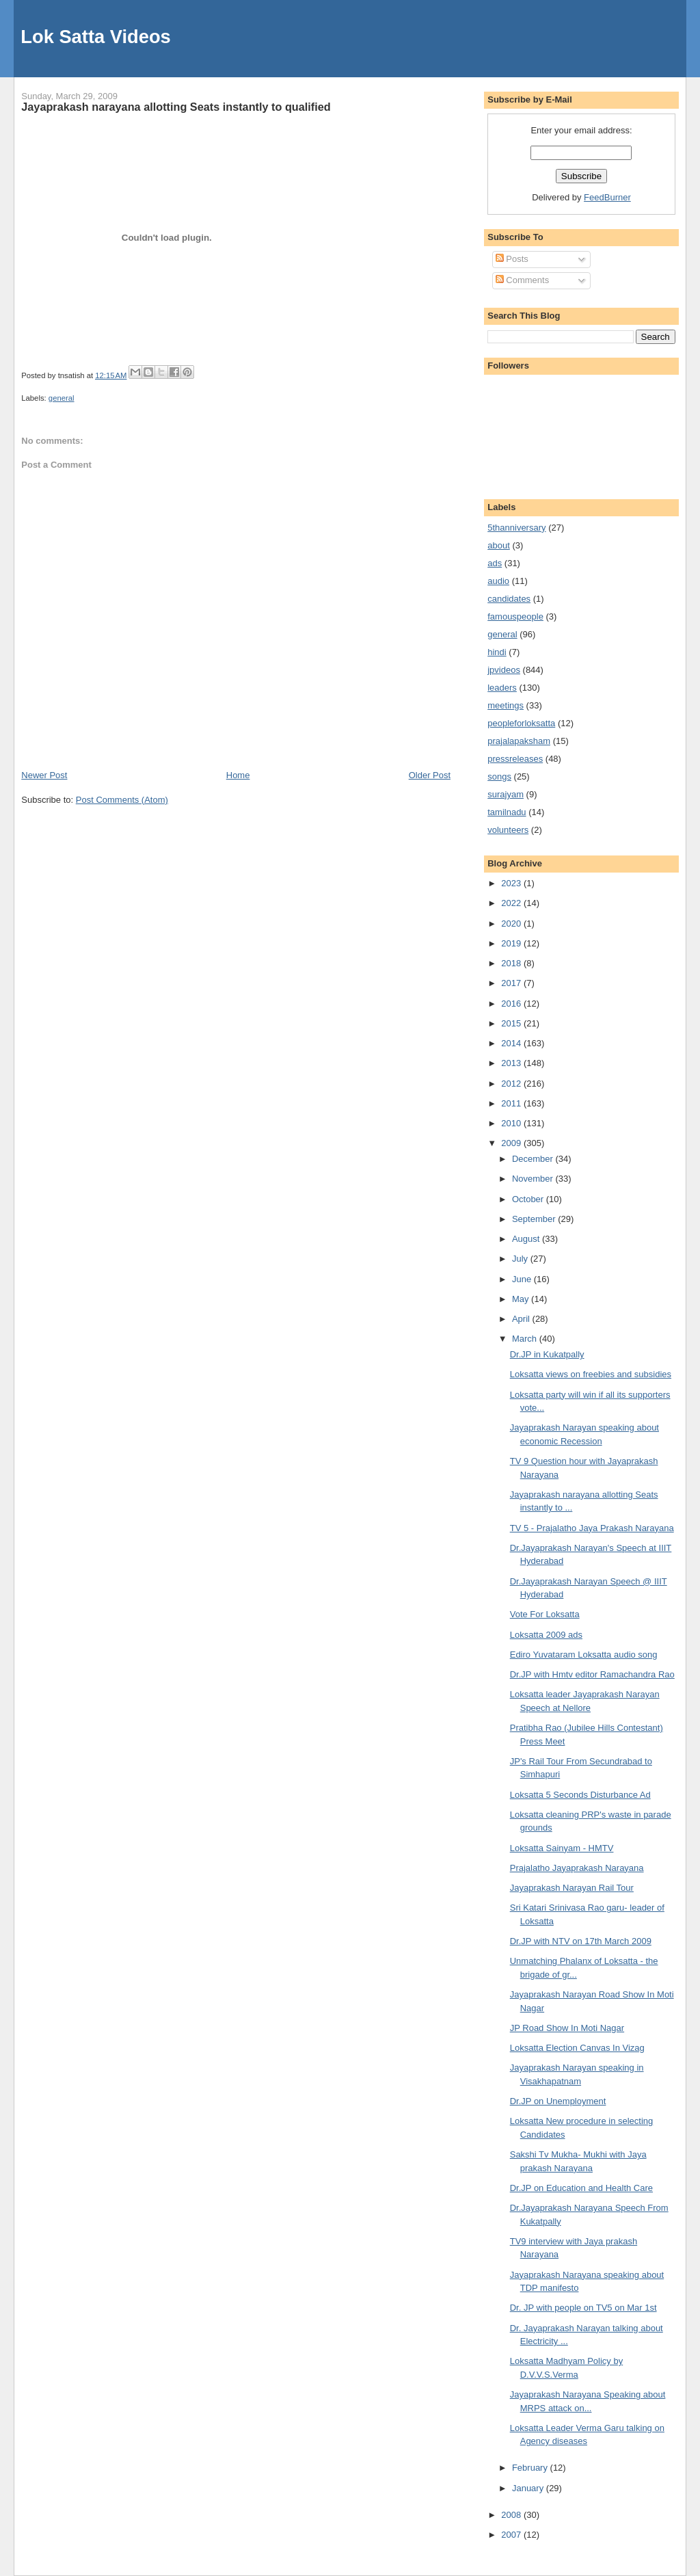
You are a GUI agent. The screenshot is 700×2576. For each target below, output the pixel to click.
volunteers (507, 830)
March (525, 1338)
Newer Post (44, 775)
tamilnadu (506, 812)
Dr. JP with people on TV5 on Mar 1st (583, 2307)
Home (238, 775)
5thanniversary (516, 527)
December (534, 1159)
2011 (512, 1103)
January (529, 2488)
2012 (512, 1083)
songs (499, 776)
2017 (512, 983)
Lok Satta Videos (95, 36)
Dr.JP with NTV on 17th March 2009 (580, 1941)
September (535, 1219)
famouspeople (515, 616)
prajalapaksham (518, 741)
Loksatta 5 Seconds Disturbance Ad (580, 1795)
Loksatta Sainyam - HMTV (562, 1848)
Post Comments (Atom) (122, 800)
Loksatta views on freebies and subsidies (590, 1374)
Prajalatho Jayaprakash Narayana (577, 1868)
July (521, 1258)
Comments (522, 280)
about (498, 545)
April (522, 1319)
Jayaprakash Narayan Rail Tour (572, 1888)
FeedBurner (607, 197)
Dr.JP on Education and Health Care (581, 2188)
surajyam (505, 794)
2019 (512, 943)
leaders (502, 687)
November (534, 1178)
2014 (512, 1043)
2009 (512, 1143)
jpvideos (503, 670)
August (527, 1239)
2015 (512, 1023)
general (62, 398)
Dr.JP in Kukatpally (547, 1354)
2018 (512, 963)
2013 (512, 1063)
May (521, 1299)
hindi (496, 652)
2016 (512, 1003)
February (531, 2467)
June (523, 1279)
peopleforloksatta (521, 723)
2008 (512, 2515)
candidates (508, 599)
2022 (512, 903)
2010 (512, 1123)
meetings (505, 705)
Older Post (429, 775)
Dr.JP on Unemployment (558, 2101)
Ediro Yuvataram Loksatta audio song (584, 1654)
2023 (512, 883)
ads (494, 563)
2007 (512, 2534)
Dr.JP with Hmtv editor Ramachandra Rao (592, 1674)
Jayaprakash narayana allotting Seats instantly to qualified (175, 107)
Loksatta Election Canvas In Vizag (577, 2048)
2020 (512, 923)
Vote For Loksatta (545, 1614)
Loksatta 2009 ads (546, 1635)
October (529, 1199)
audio (498, 581)
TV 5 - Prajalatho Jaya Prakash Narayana (592, 1528)
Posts (512, 259)
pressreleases (515, 759)
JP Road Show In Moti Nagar (567, 2028)
